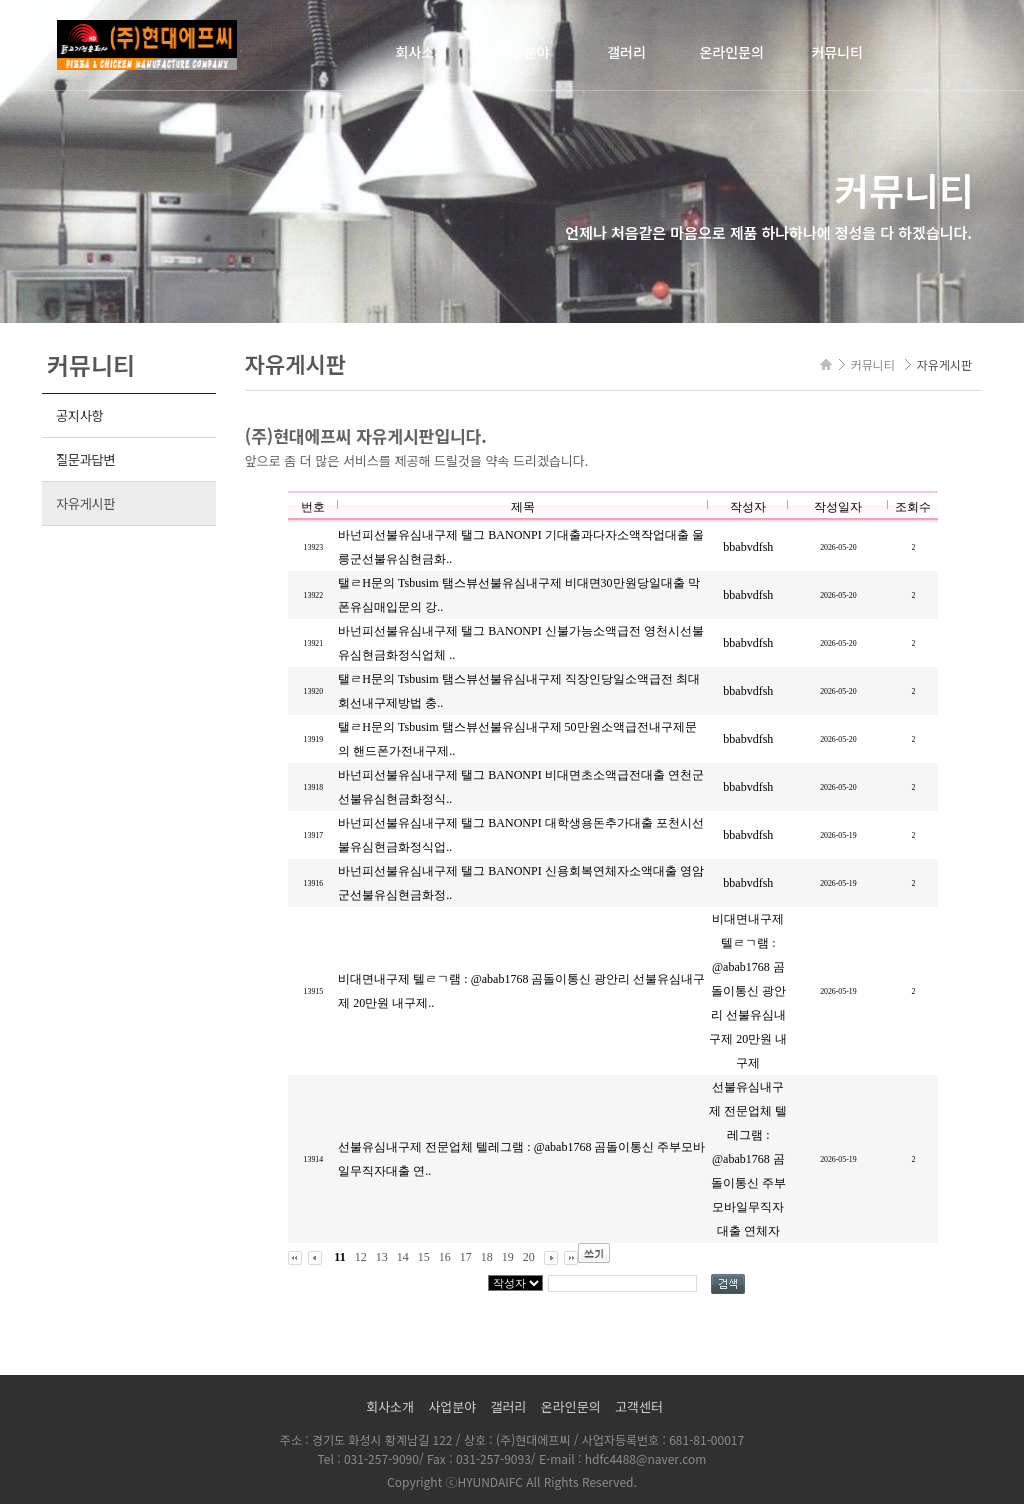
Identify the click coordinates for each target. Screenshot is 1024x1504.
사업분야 (524, 52)
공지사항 (79, 415)
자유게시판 (85, 503)
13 (382, 1257)
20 (529, 1257)
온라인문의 (732, 52)
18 (487, 1257)
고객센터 (639, 1406)
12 (361, 1257)
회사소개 (422, 52)
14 (403, 1257)
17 (466, 1257)
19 (508, 1257)
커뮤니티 (837, 52)
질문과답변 (85, 459)
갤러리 (626, 52)
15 (424, 1257)
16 (445, 1257)
